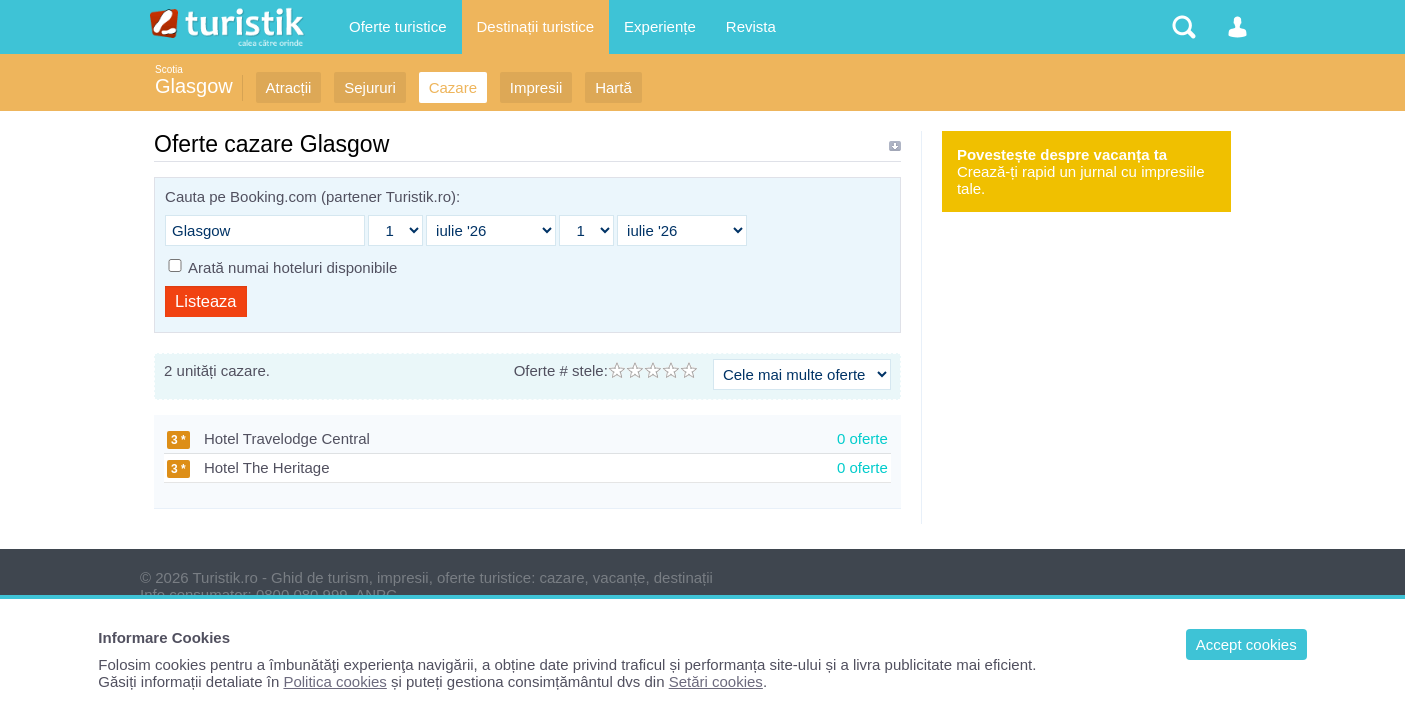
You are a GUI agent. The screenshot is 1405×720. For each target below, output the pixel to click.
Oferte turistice (398, 26)
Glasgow (194, 86)
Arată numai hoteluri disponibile (292, 267)
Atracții (289, 87)
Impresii (536, 87)
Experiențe (660, 26)
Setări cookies (716, 681)
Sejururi (370, 87)
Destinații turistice (536, 26)
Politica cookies (334, 681)
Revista (751, 26)
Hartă (613, 87)
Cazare (453, 87)
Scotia (169, 69)
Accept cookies (1246, 644)
